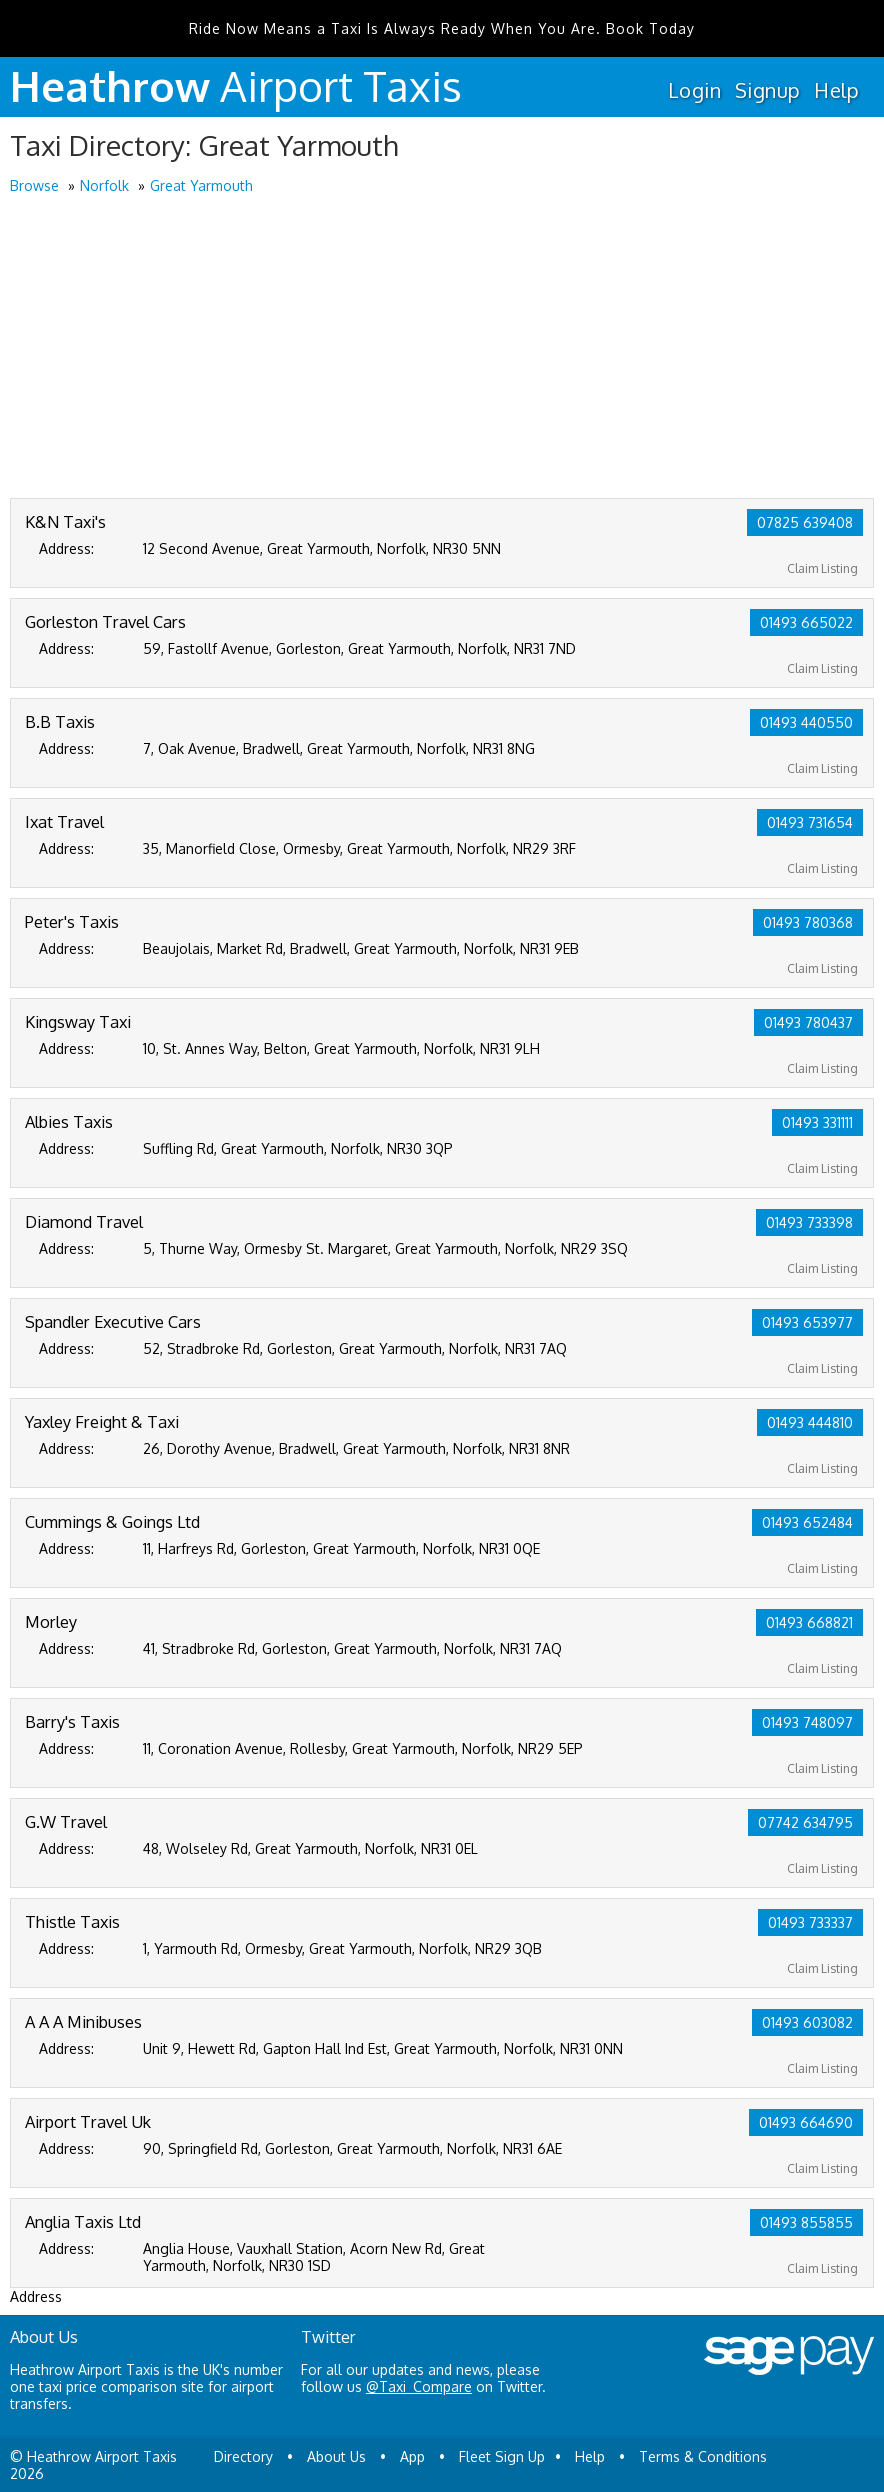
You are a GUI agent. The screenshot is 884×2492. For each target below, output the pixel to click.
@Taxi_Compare (419, 2386)
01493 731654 (810, 822)
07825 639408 (805, 522)
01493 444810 (810, 1422)
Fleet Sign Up (502, 2456)
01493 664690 (806, 2122)
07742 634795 (805, 1822)
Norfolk (104, 185)
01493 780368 (808, 922)
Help (836, 90)
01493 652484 (807, 1522)
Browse (34, 185)
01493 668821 (809, 1622)
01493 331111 (817, 1122)
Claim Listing (822, 568)
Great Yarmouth (201, 185)
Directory (243, 2456)
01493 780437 (808, 1022)
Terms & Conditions (703, 2456)
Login (694, 90)
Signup (767, 90)
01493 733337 (810, 1922)
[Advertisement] (442, 348)
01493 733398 (809, 1222)
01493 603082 (807, 2022)
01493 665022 (806, 622)
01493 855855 (806, 2222)
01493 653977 (807, 1322)
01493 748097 (807, 1722)
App (412, 2456)
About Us (336, 2456)
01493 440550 (806, 722)
